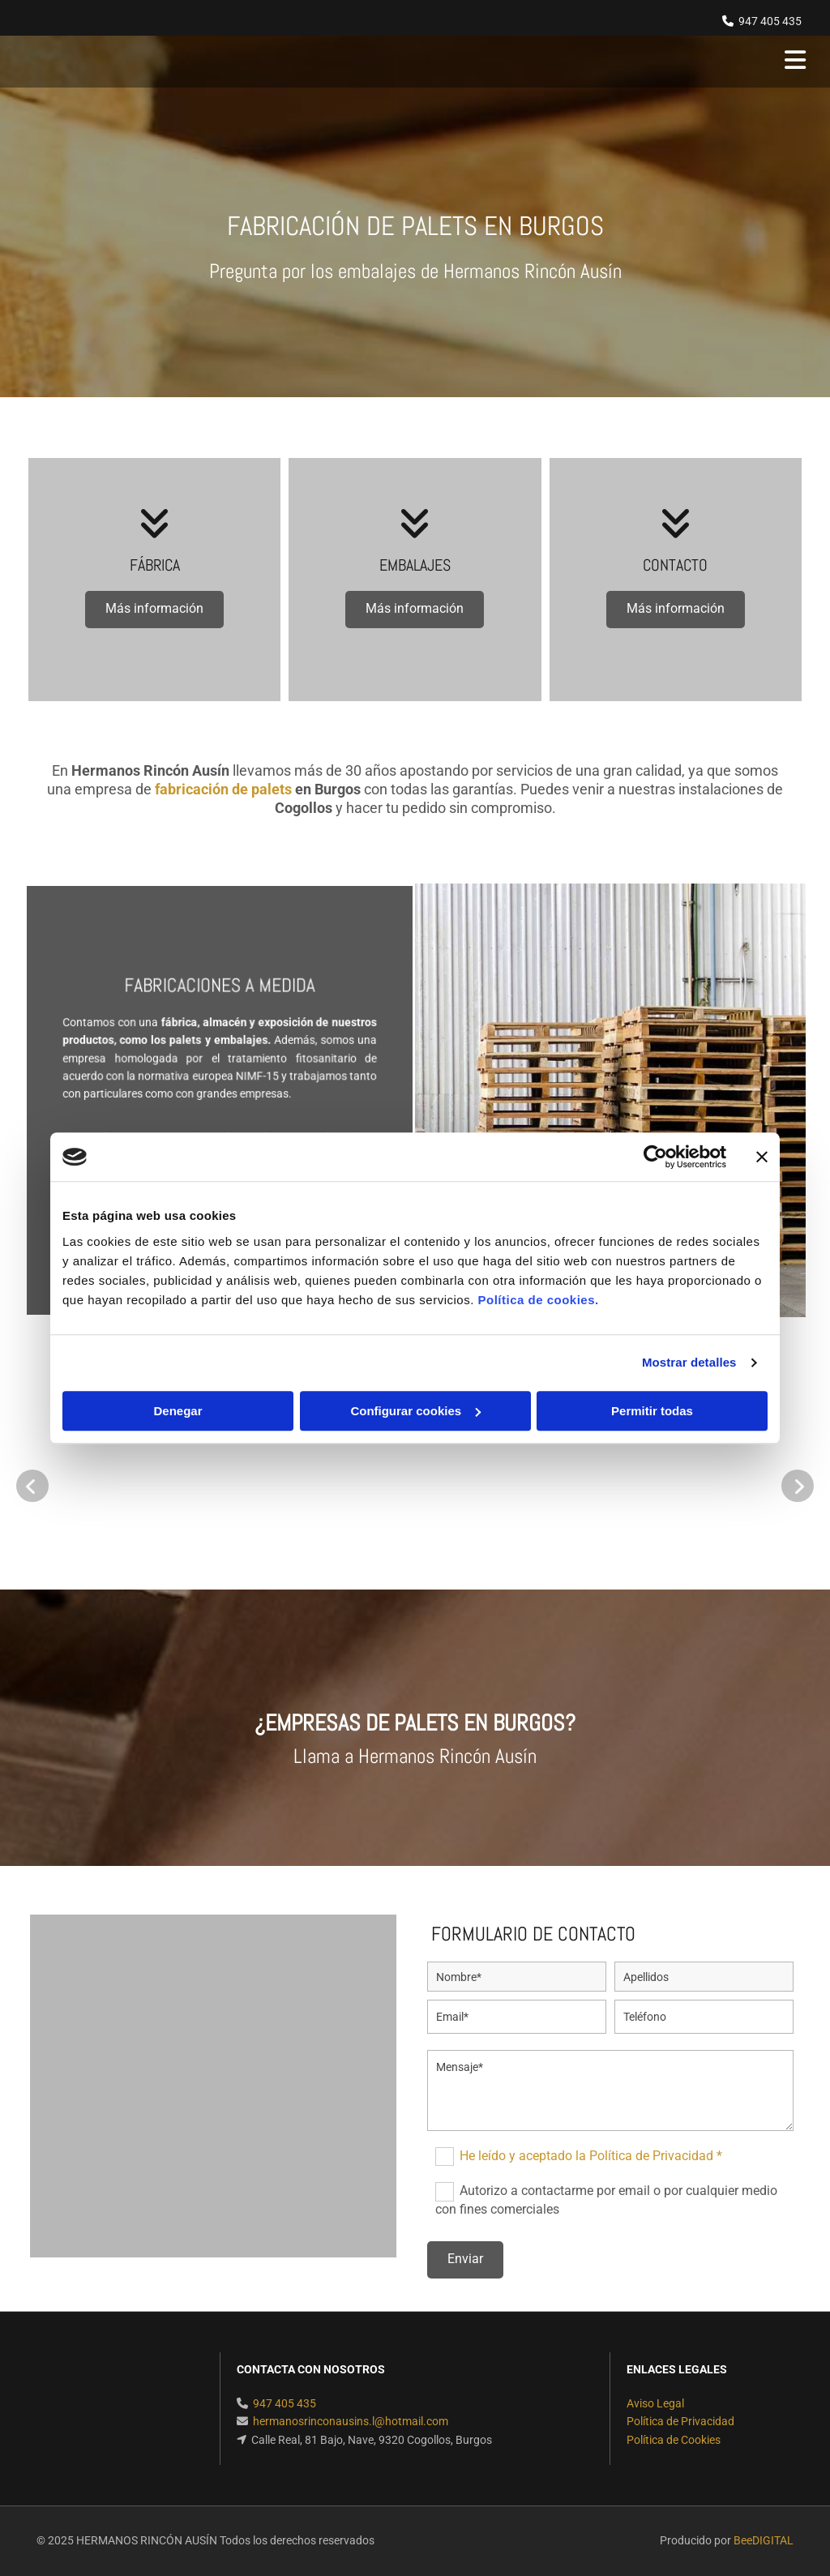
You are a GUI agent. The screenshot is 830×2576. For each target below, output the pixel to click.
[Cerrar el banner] (762, 1156)
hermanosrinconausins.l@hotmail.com (350, 2421)
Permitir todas (652, 1411)
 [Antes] (32, 1486)
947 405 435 (770, 21)
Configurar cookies (415, 1411)
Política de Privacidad (680, 2421)
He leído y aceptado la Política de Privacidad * (591, 2155)
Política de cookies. (537, 1300)
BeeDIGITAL (764, 2540)
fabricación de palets (223, 789)
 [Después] (797, 1486)
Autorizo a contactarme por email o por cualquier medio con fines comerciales (606, 2199)
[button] (154, 609)
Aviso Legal (655, 2403)
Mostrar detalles (689, 1362)
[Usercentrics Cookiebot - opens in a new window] (655, 1157)
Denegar (177, 1411)
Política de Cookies (674, 2439)
